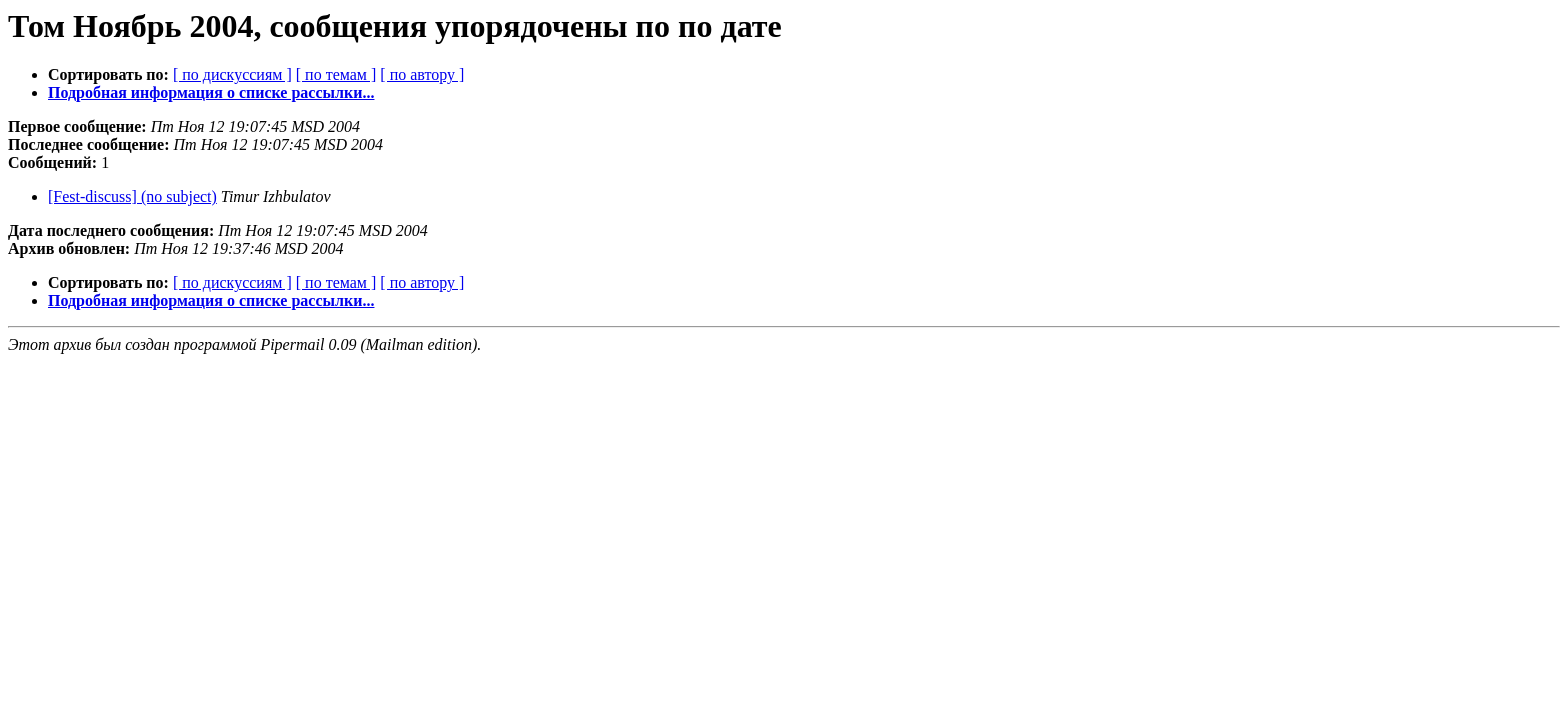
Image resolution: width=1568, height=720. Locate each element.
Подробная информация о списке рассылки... (211, 92)
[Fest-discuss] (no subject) (132, 196)
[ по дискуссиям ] (232, 74)
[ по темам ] (336, 74)
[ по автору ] (422, 74)
